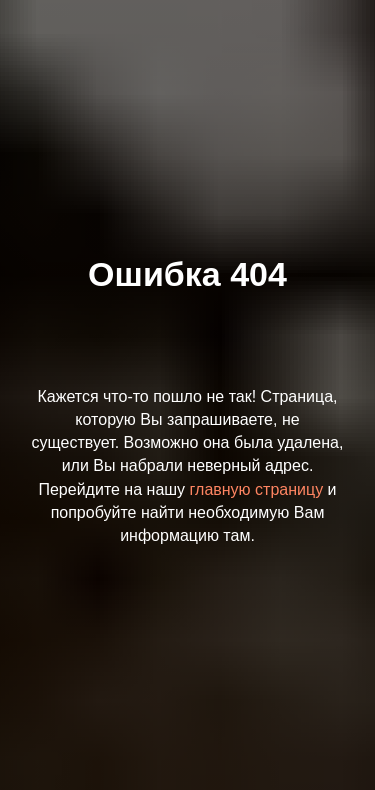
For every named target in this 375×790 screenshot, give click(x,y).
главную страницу (257, 489)
